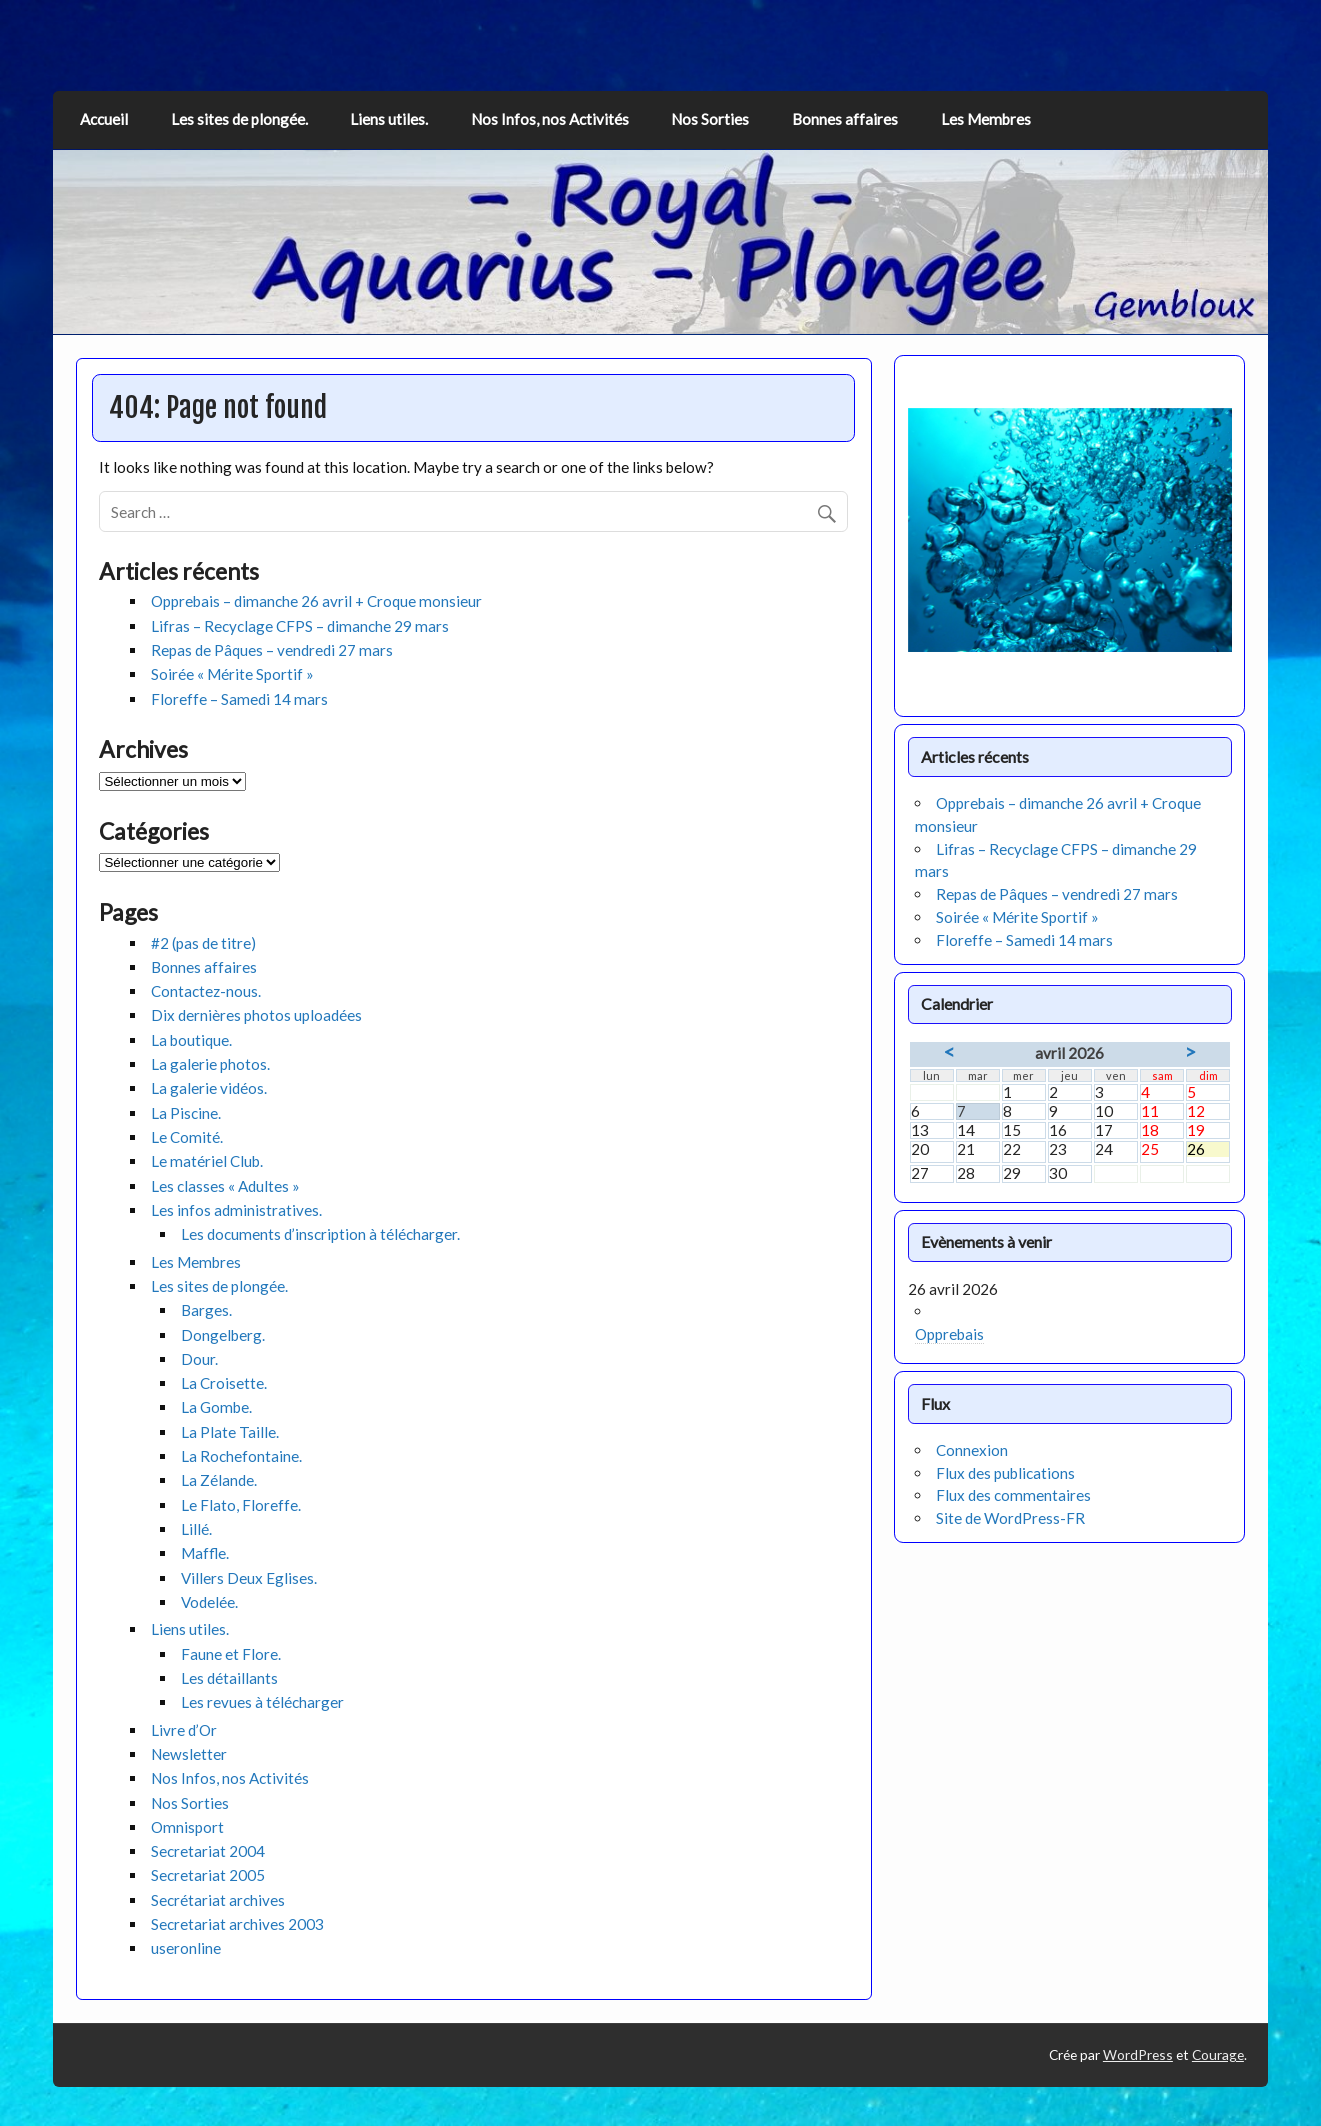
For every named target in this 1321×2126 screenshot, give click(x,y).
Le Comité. (187, 1137)
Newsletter (189, 1754)
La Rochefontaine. (241, 1456)
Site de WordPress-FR (1010, 1518)
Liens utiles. (389, 119)
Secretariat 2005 (208, 1875)
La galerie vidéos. (209, 1088)
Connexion (972, 1450)
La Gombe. (216, 1407)
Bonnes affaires (845, 119)
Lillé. (196, 1529)
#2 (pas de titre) (203, 943)
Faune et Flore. (231, 1654)
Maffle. (205, 1553)
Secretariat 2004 (208, 1851)
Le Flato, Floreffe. (241, 1505)
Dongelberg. (223, 1335)
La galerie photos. (210, 1064)
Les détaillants (229, 1678)
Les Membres (986, 119)
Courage (1218, 2054)
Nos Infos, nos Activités (550, 119)
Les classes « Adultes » (225, 1186)
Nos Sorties (710, 119)
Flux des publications (1005, 1473)
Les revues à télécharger (262, 1702)
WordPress (1138, 2054)
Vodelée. (209, 1602)
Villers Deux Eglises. (249, 1578)
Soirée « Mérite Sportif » (232, 674)
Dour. (199, 1359)
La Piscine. (186, 1113)
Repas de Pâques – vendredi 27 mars (272, 650)
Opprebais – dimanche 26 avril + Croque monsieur (316, 601)
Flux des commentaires (1013, 1495)
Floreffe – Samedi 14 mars (239, 699)
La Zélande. (219, 1480)
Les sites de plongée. (239, 119)
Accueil (104, 119)
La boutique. (191, 1040)
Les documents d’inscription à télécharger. (320, 1234)
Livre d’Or (184, 1730)
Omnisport (187, 1827)
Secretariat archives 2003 (237, 1924)
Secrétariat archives (218, 1900)
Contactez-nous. (206, 991)
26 (1208, 1149)
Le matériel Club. (207, 1161)
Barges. (206, 1310)
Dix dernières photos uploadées (256, 1015)
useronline (186, 1948)
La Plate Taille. (230, 1432)
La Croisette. (224, 1383)
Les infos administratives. (236, 1210)
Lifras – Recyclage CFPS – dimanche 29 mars (300, 626)
